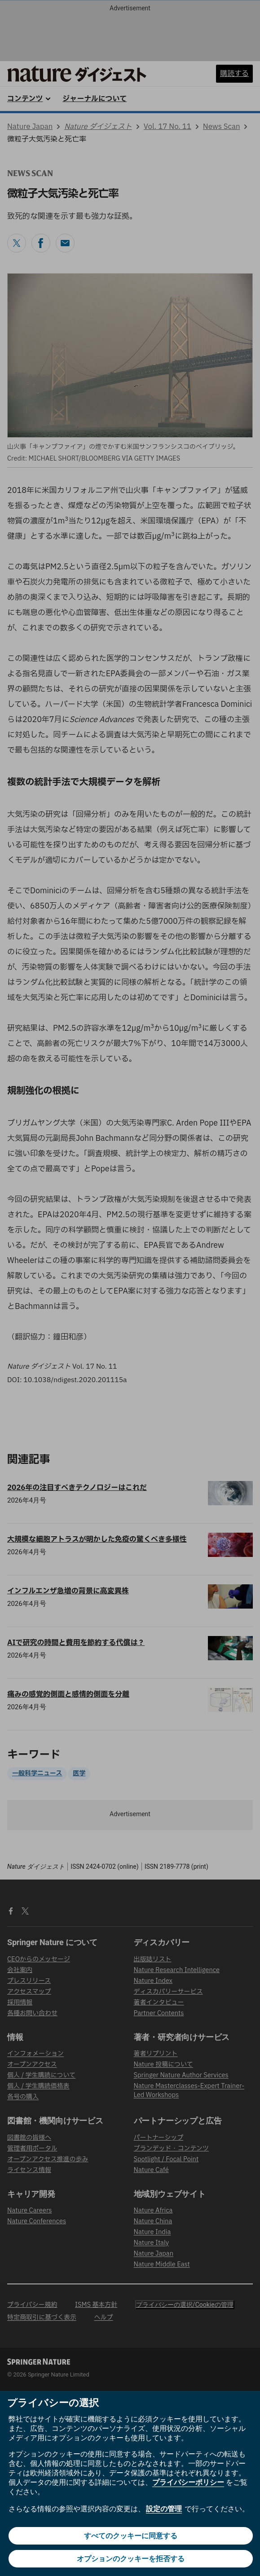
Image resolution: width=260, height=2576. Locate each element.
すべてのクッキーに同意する (130, 2536)
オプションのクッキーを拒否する (131, 2558)
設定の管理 (164, 2509)
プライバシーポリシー (188, 2482)
